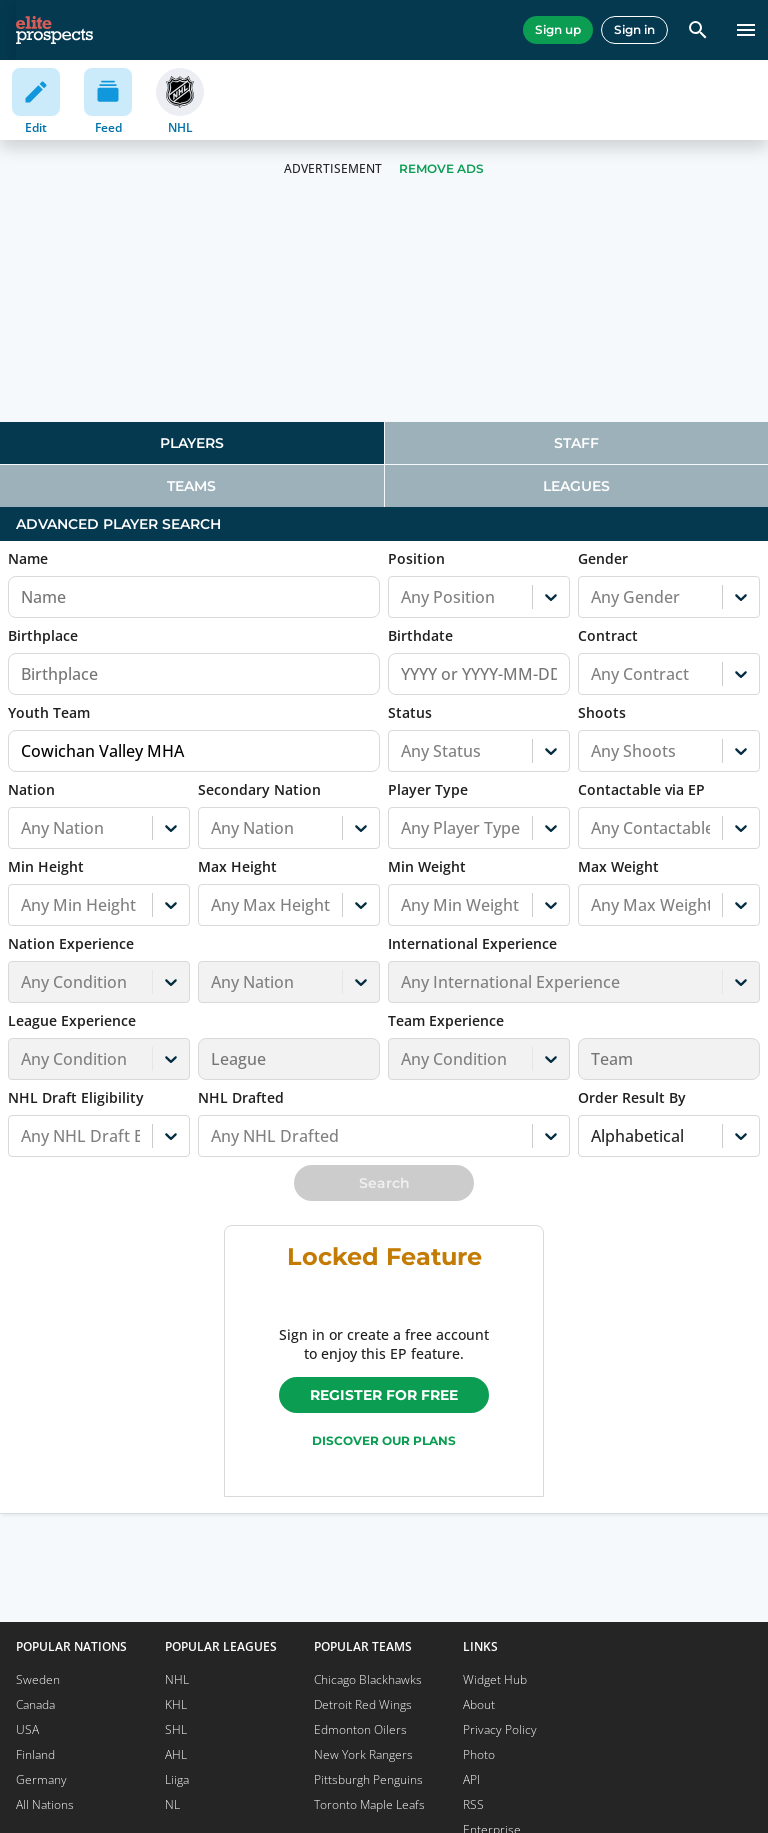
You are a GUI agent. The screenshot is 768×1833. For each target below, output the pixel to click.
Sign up (558, 29)
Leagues (576, 486)
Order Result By (632, 1097)
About (479, 1704)
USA (27, 1729)
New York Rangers (363, 1754)
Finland (35, 1754)
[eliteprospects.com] (54, 30)
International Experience (472, 943)
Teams (191, 486)
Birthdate (420, 635)
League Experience (72, 1020)
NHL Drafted (241, 1097)
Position (416, 558)
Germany (41, 1779)
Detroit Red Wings (363, 1704)
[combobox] (403, 597)
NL (172, 1804)
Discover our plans (384, 1440)
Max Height (237, 866)
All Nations (45, 1804)
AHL (176, 1754)
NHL (177, 1679)
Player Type (428, 789)
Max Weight (618, 866)
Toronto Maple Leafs (369, 1804)
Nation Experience (71, 943)
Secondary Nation (259, 789)
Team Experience (446, 1020)
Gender (603, 558)
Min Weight (427, 866)
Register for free (384, 1395)
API (471, 1779)
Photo (479, 1754)
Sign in (634, 29)
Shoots (602, 712)
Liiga (177, 1779)
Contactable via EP (641, 789)
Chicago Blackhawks (368, 1679)
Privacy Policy (500, 1729)
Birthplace (43, 635)
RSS (473, 1804)
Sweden (38, 1679)
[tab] (192, 443)
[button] (99, 968)
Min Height (46, 866)
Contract (608, 635)
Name (28, 558)
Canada (35, 1704)
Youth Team (49, 712)
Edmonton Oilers (360, 1729)
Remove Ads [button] (441, 168)
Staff (576, 443)
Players (192, 443)
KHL (176, 1704)
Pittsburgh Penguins (368, 1779)
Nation (31, 789)
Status (410, 712)
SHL (176, 1729)
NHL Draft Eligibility (76, 1097)
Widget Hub (495, 1679)
